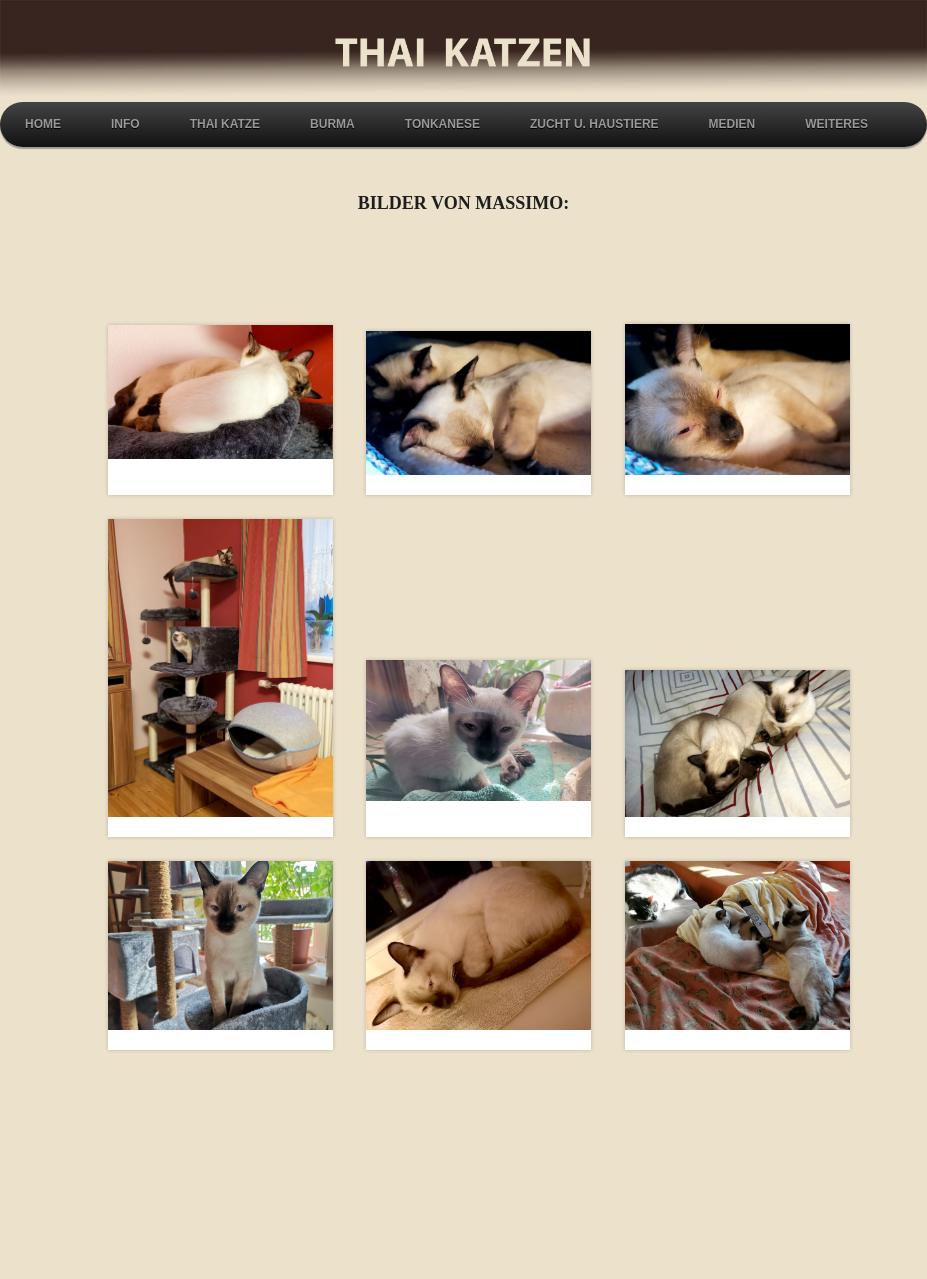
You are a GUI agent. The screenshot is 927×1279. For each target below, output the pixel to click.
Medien (732, 124)
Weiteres (836, 124)
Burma (332, 124)
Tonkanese (442, 124)
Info (125, 124)
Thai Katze (225, 124)
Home (43, 124)
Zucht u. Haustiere (594, 124)
